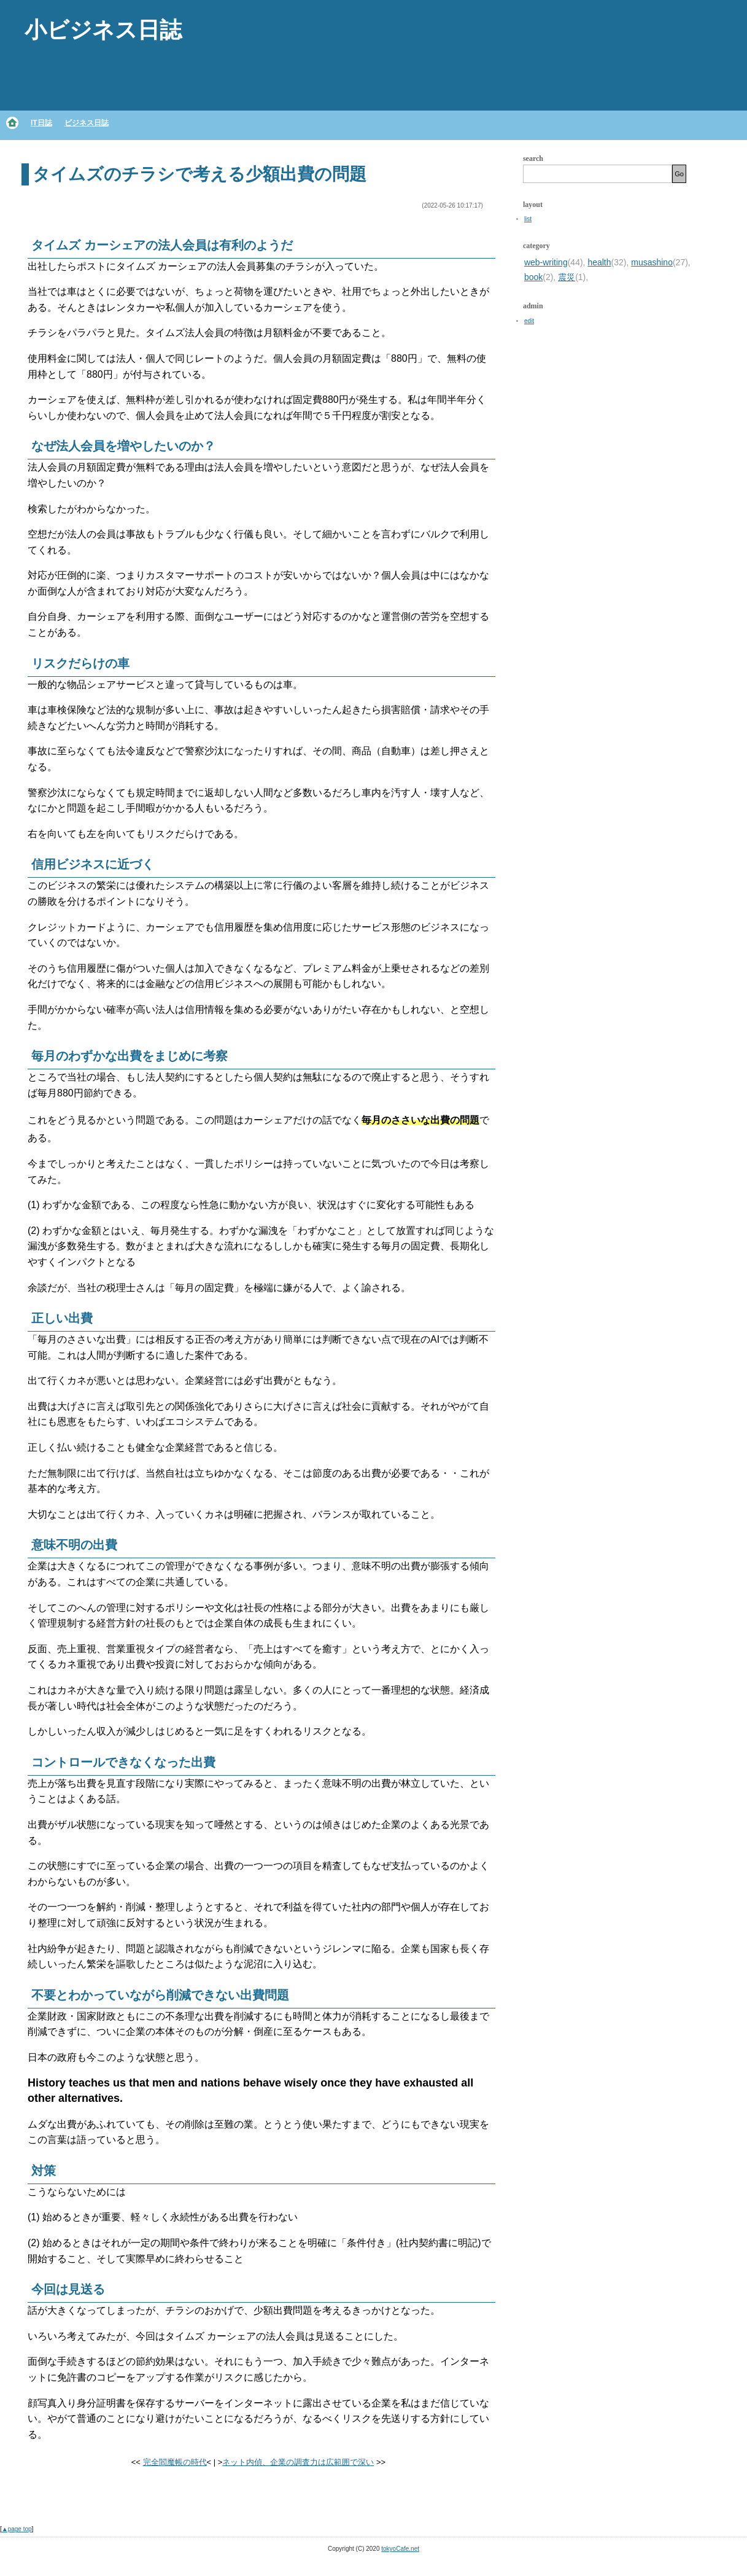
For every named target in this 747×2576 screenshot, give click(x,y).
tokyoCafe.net (400, 2548)
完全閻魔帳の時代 (175, 2462)
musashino (652, 262)
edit (529, 321)
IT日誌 (41, 123)
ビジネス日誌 (86, 123)
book (533, 277)
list (528, 219)
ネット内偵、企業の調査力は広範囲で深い (298, 2462)
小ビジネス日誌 (103, 29)
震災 (566, 277)
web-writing (546, 262)
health (599, 262)
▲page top (17, 2529)
